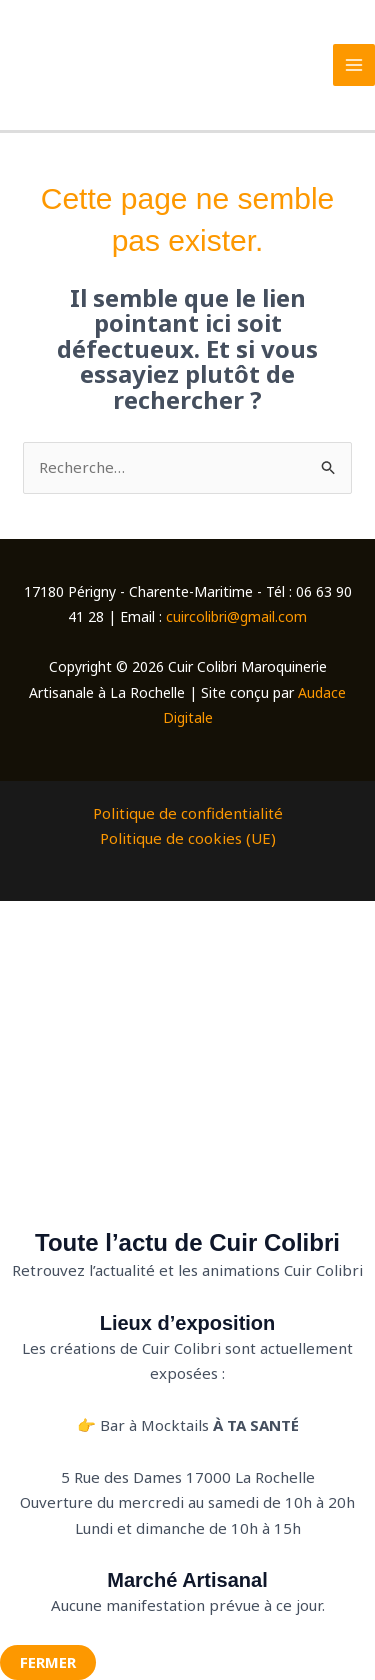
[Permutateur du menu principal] (354, 65)
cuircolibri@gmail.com (236, 616)
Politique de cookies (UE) (188, 838)
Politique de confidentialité (188, 813)
